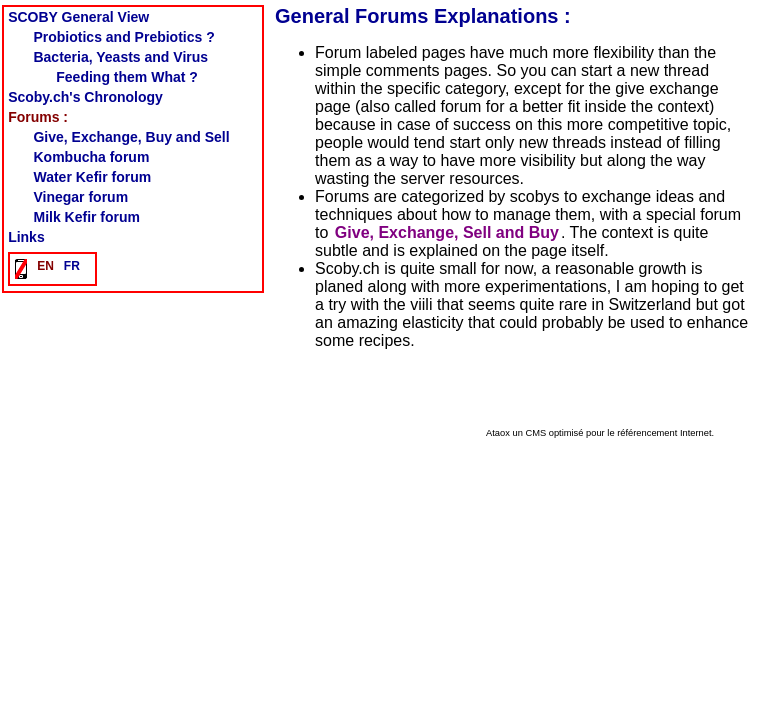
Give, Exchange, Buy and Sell (131, 137)
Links (26, 237)
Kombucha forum (91, 157)
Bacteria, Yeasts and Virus (120, 57)
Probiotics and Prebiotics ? (123, 37)
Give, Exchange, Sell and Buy (447, 232)
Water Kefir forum (92, 177)
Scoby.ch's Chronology (85, 97)
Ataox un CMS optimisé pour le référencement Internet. (600, 433)
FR (72, 266)
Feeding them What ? (127, 77)
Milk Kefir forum (86, 217)
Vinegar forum (80, 197)
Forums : (38, 117)
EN (45, 266)
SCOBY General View (78, 17)
